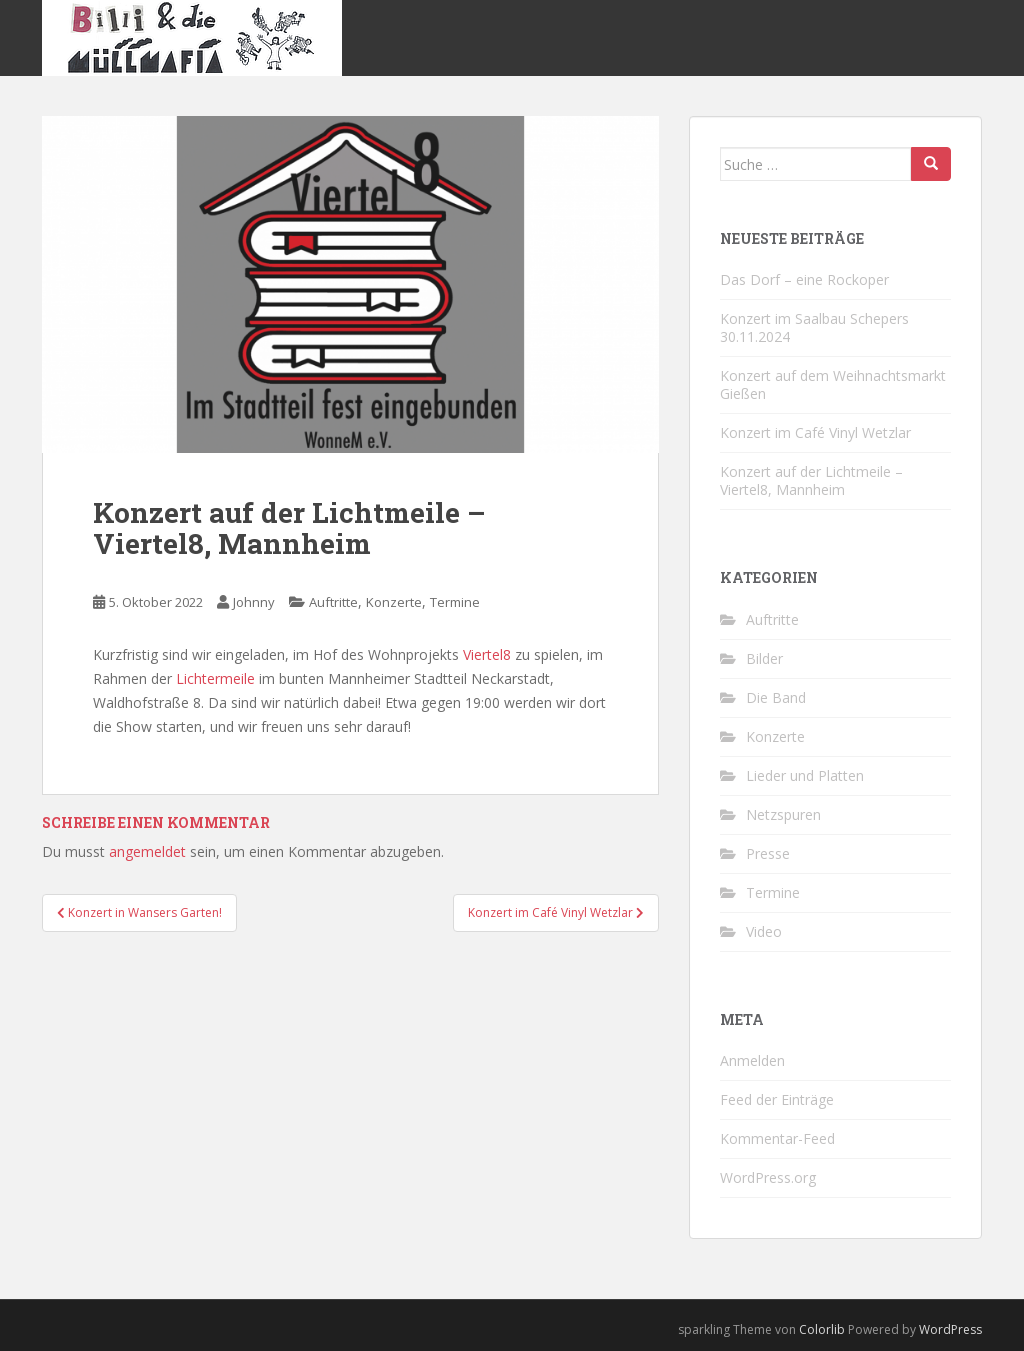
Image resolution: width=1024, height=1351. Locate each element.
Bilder (764, 658)
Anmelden (752, 1060)
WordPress (950, 1329)
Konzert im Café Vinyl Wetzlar (815, 432)
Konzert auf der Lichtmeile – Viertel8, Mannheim (811, 480)
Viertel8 (487, 654)
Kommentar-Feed (777, 1138)
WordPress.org (768, 1177)
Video (764, 931)
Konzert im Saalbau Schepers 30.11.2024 (814, 327)
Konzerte (394, 602)
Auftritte (333, 602)
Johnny (254, 602)
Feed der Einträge (777, 1099)
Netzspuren (783, 814)
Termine (455, 602)
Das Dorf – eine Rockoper (804, 279)
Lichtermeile (215, 678)
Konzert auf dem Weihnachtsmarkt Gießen (833, 384)
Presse (768, 853)
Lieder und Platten (805, 775)
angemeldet (147, 851)
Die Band (776, 697)
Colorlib (822, 1329)
